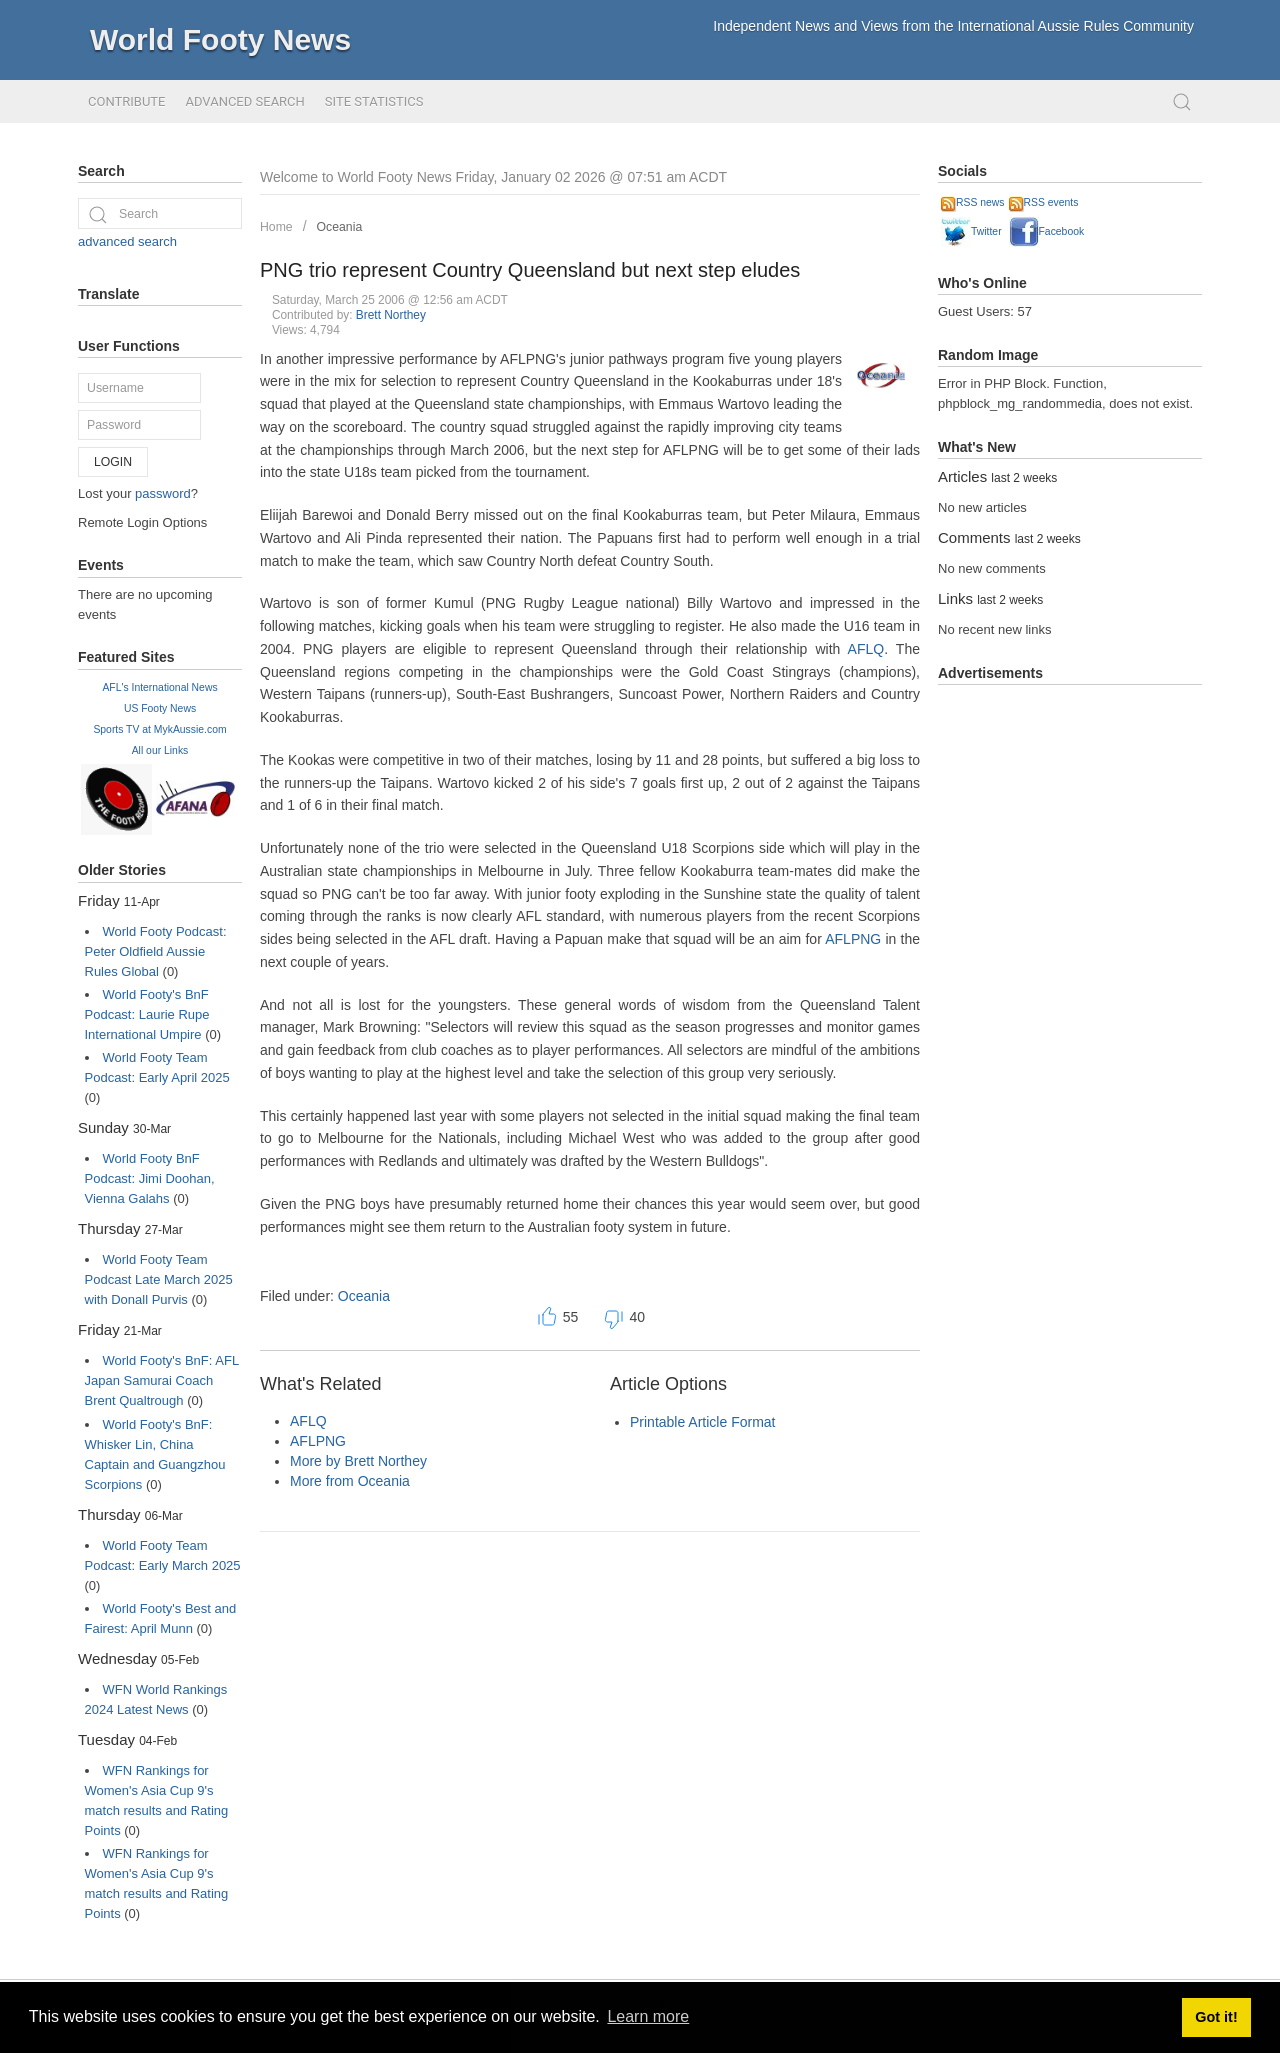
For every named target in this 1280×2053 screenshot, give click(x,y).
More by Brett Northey (358, 1461)
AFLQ (866, 649)
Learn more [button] (648, 2016)
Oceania (340, 227)
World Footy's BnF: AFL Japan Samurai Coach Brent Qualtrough (162, 1380)
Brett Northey (391, 315)
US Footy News (160, 708)
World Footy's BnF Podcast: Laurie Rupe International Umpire (147, 1014)
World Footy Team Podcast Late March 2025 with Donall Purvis (159, 1279)
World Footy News (220, 39)
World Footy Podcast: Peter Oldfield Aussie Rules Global (156, 951)
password (163, 493)
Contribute (126, 101)
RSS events (1044, 202)
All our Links (160, 750)
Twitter (971, 231)
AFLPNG (853, 939)
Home (276, 227)
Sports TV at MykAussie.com (159, 729)
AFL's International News (159, 687)
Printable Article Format (703, 1422)
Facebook (1047, 231)
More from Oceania (350, 1481)
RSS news (973, 202)
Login (113, 462)
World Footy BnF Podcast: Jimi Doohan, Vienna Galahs (150, 1178)
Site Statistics (374, 101)
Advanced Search (244, 101)
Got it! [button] (1216, 2017)
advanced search (127, 241)
